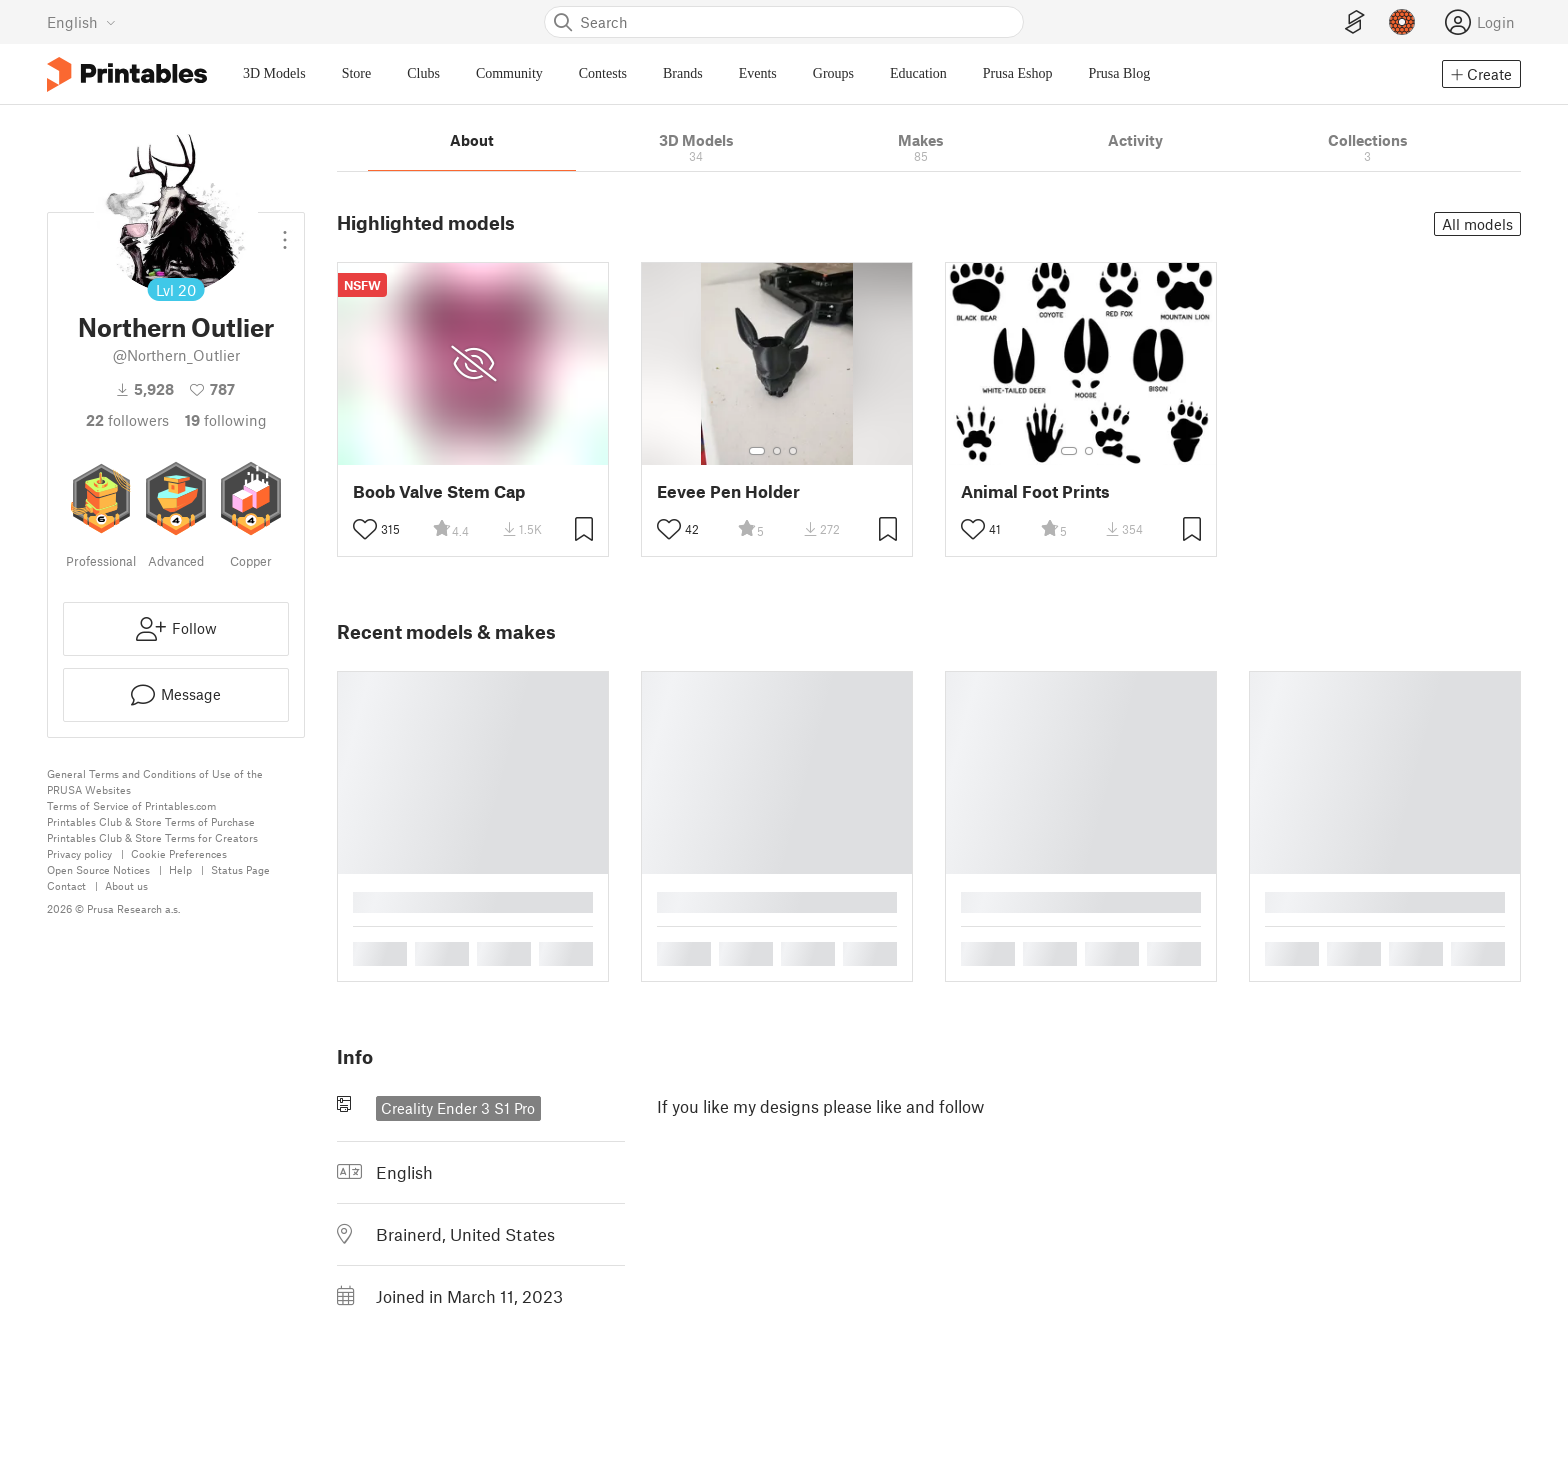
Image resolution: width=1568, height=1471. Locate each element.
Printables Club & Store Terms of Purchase (151, 821)
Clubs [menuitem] (423, 73)
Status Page (240, 869)
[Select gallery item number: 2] (777, 451)
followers (127, 420)
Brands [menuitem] (683, 73)
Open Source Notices (98, 869)
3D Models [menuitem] (274, 73)
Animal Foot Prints (1035, 491)
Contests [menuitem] (603, 73)
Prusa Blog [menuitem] (1119, 73)
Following (226, 420)
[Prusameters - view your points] (1402, 22)
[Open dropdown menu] (285, 232)
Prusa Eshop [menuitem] (1018, 73)
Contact (66, 885)
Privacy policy (79, 853)
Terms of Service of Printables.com (131, 805)
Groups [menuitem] (833, 73)
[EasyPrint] (1355, 22)
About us (126, 885)
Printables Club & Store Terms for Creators (152, 837)
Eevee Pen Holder (728, 491)
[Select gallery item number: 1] (757, 451)
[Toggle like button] (365, 529)
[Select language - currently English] (81, 22)
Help (180, 869)
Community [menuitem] (509, 73)
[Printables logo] (127, 74)
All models (1477, 224)
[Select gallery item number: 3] (793, 451)
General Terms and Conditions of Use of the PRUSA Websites (155, 781)
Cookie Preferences (179, 853)
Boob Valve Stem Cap (439, 491)
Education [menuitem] (918, 73)
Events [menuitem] (758, 73)
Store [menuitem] (357, 73)
